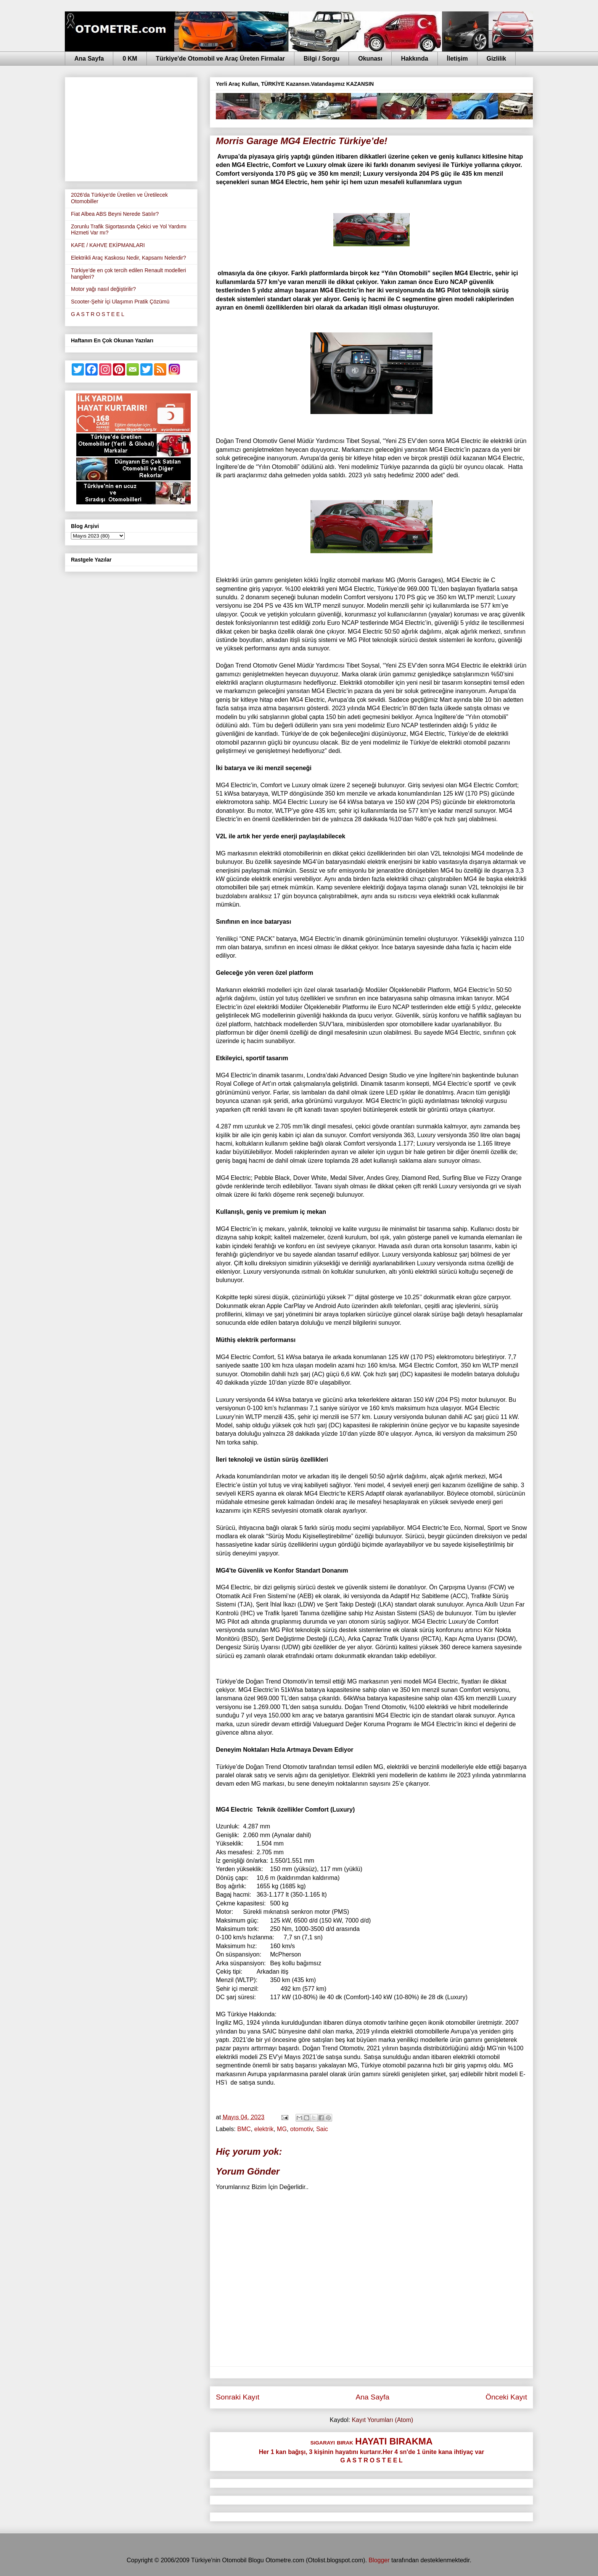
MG (282, 2129)
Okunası (370, 58)
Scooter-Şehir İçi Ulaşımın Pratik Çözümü (120, 302)
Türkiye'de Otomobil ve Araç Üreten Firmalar (220, 58)
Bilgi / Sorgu (321, 58)
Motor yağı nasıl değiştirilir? (103, 289)
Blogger (378, 2560)
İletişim (457, 58)
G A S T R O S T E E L (97, 314)
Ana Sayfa (89, 58)
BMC (244, 2129)
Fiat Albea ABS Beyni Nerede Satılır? (115, 214)
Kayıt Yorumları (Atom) (382, 2420)
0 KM (129, 58)
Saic (322, 2129)
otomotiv (301, 2129)
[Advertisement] (131, 127)
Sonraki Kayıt (237, 2397)
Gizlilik (496, 58)
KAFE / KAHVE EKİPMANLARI (108, 245)
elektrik (264, 2129)
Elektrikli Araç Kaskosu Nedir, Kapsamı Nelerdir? (128, 258)
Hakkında (414, 58)
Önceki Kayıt (506, 2397)
